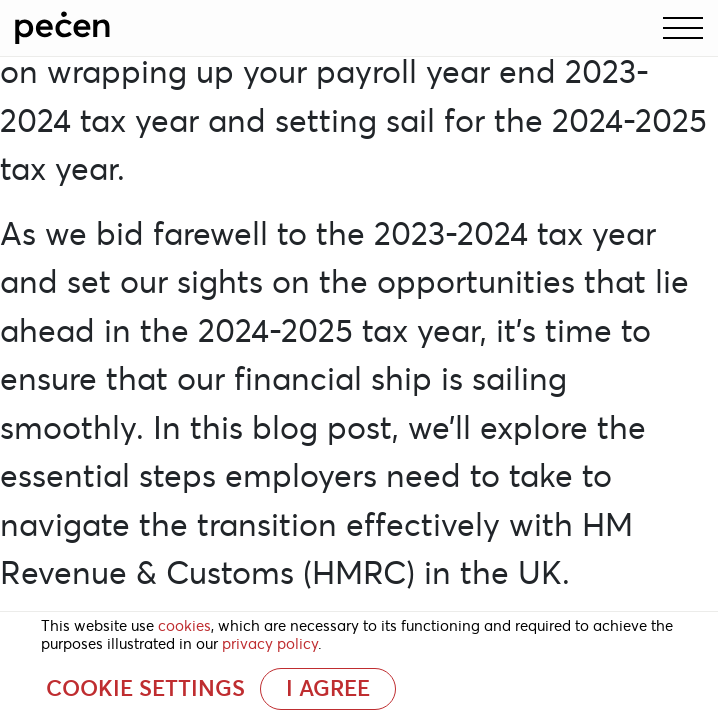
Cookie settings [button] (145, 689)
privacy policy (270, 644)
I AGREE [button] (328, 688)
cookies (184, 626)
